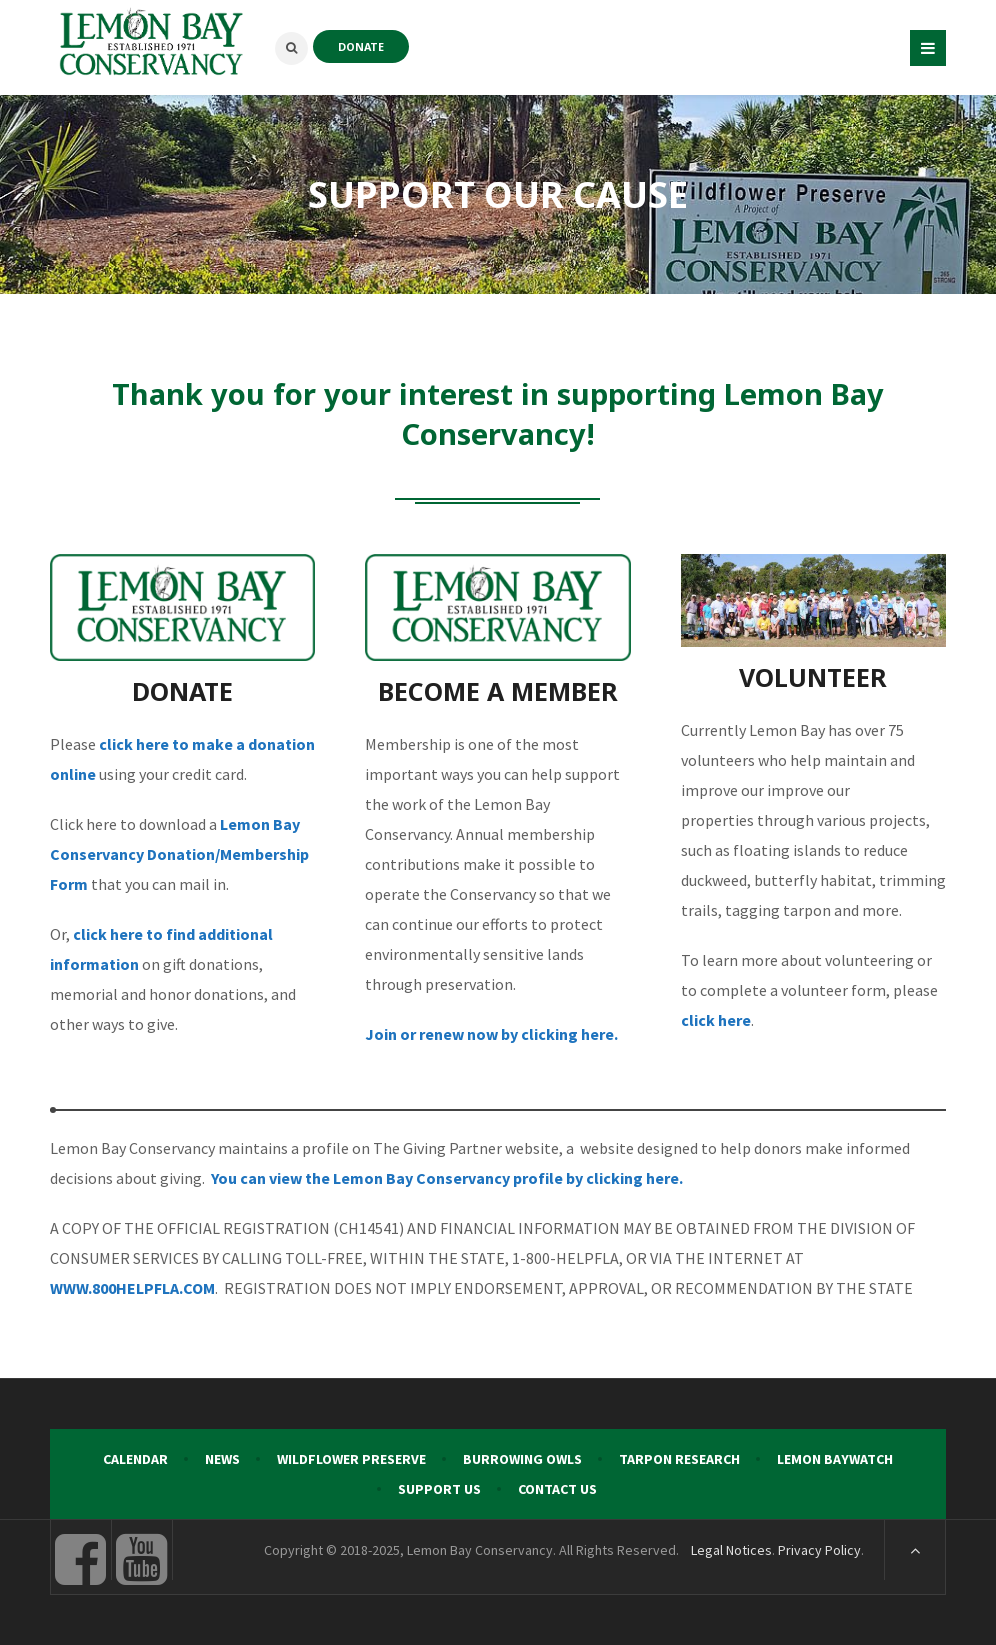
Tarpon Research (679, 1459)
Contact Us (557, 1489)
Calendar (135, 1459)
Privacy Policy (819, 1550)
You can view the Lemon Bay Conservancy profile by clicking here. (447, 1178)
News (222, 1459)
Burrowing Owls (522, 1459)
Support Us (439, 1489)
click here (716, 1020)
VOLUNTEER (813, 677)
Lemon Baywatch (835, 1459)
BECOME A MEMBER (498, 691)
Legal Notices (731, 1550)
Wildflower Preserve (351, 1459)
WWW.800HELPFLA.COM (132, 1288)
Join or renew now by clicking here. (491, 1034)
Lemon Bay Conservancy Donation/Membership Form (179, 854)
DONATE (361, 46)
